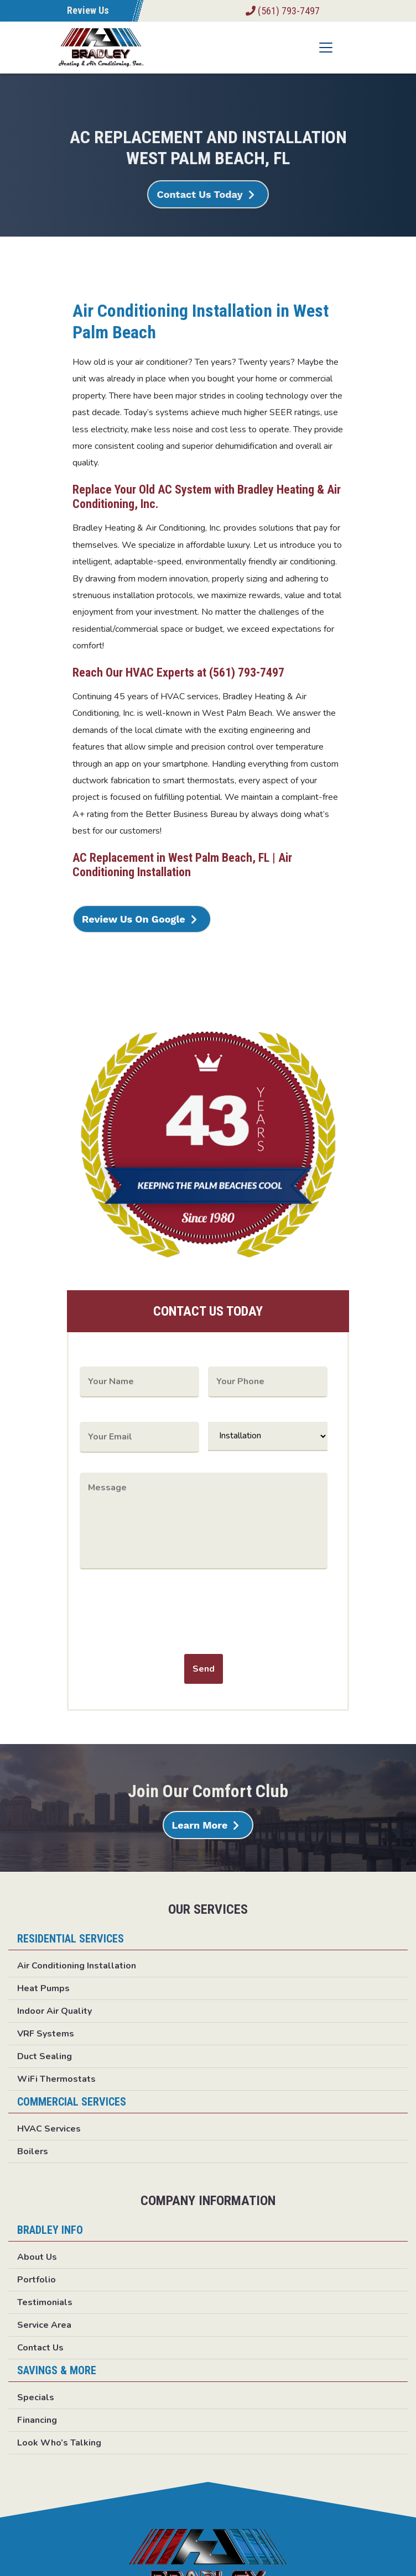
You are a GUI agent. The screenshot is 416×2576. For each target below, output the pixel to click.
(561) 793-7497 (283, 11)
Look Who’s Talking (59, 2443)
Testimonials (44, 2302)
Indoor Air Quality (54, 2011)
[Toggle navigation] (326, 47)
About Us (37, 2257)
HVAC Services (49, 2129)
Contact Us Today (199, 194)
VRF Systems (45, 2034)
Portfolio (36, 2280)
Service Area (44, 2325)
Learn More (200, 1825)
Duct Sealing (44, 2056)
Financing (37, 2420)
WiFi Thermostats (56, 2079)
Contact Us (40, 2348)
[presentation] (164, 1614)
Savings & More (56, 2370)
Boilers (32, 2151)
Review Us (88, 10)
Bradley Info (50, 2230)
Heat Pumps (43, 1988)
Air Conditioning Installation (76, 1966)
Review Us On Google (133, 919)
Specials (35, 2397)
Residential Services (70, 1938)
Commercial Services (71, 2101)
